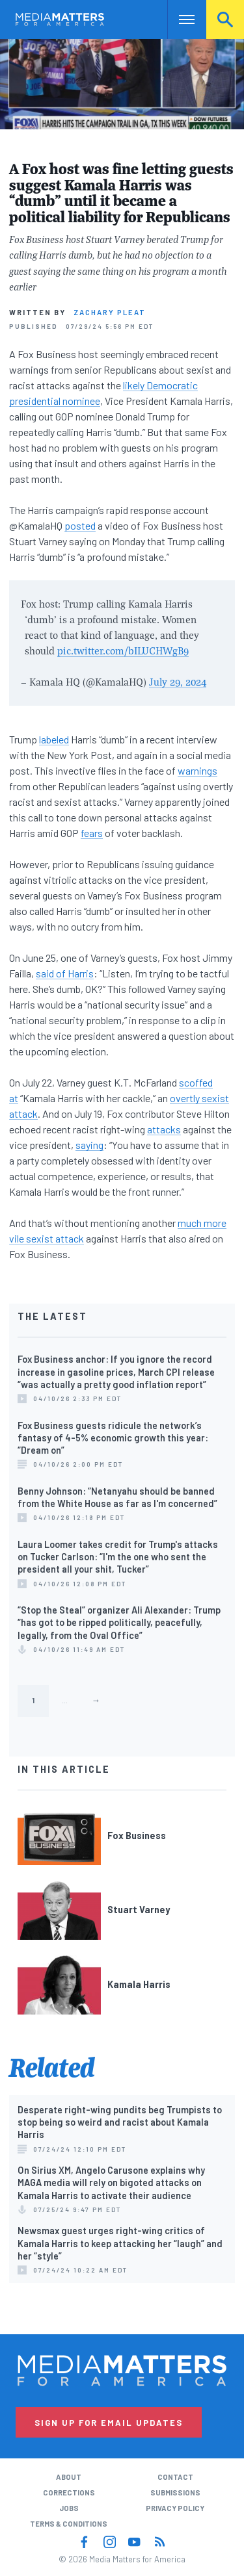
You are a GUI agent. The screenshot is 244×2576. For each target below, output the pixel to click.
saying (89, 1145)
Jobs (69, 2508)
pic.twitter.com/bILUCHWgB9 (123, 650)
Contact (175, 2477)
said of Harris (65, 973)
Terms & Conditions (68, 2523)
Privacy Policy (175, 2508)
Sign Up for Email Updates (108, 2422)
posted (80, 525)
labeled (54, 739)
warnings (197, 770)
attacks (164, 1129)
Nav (177, 19)
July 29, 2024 (177, 681)
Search (225, 19)
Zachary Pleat (110, 312)
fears (92, 833)
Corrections (69, 2492)
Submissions (175, 2492)
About (68, 2477)
